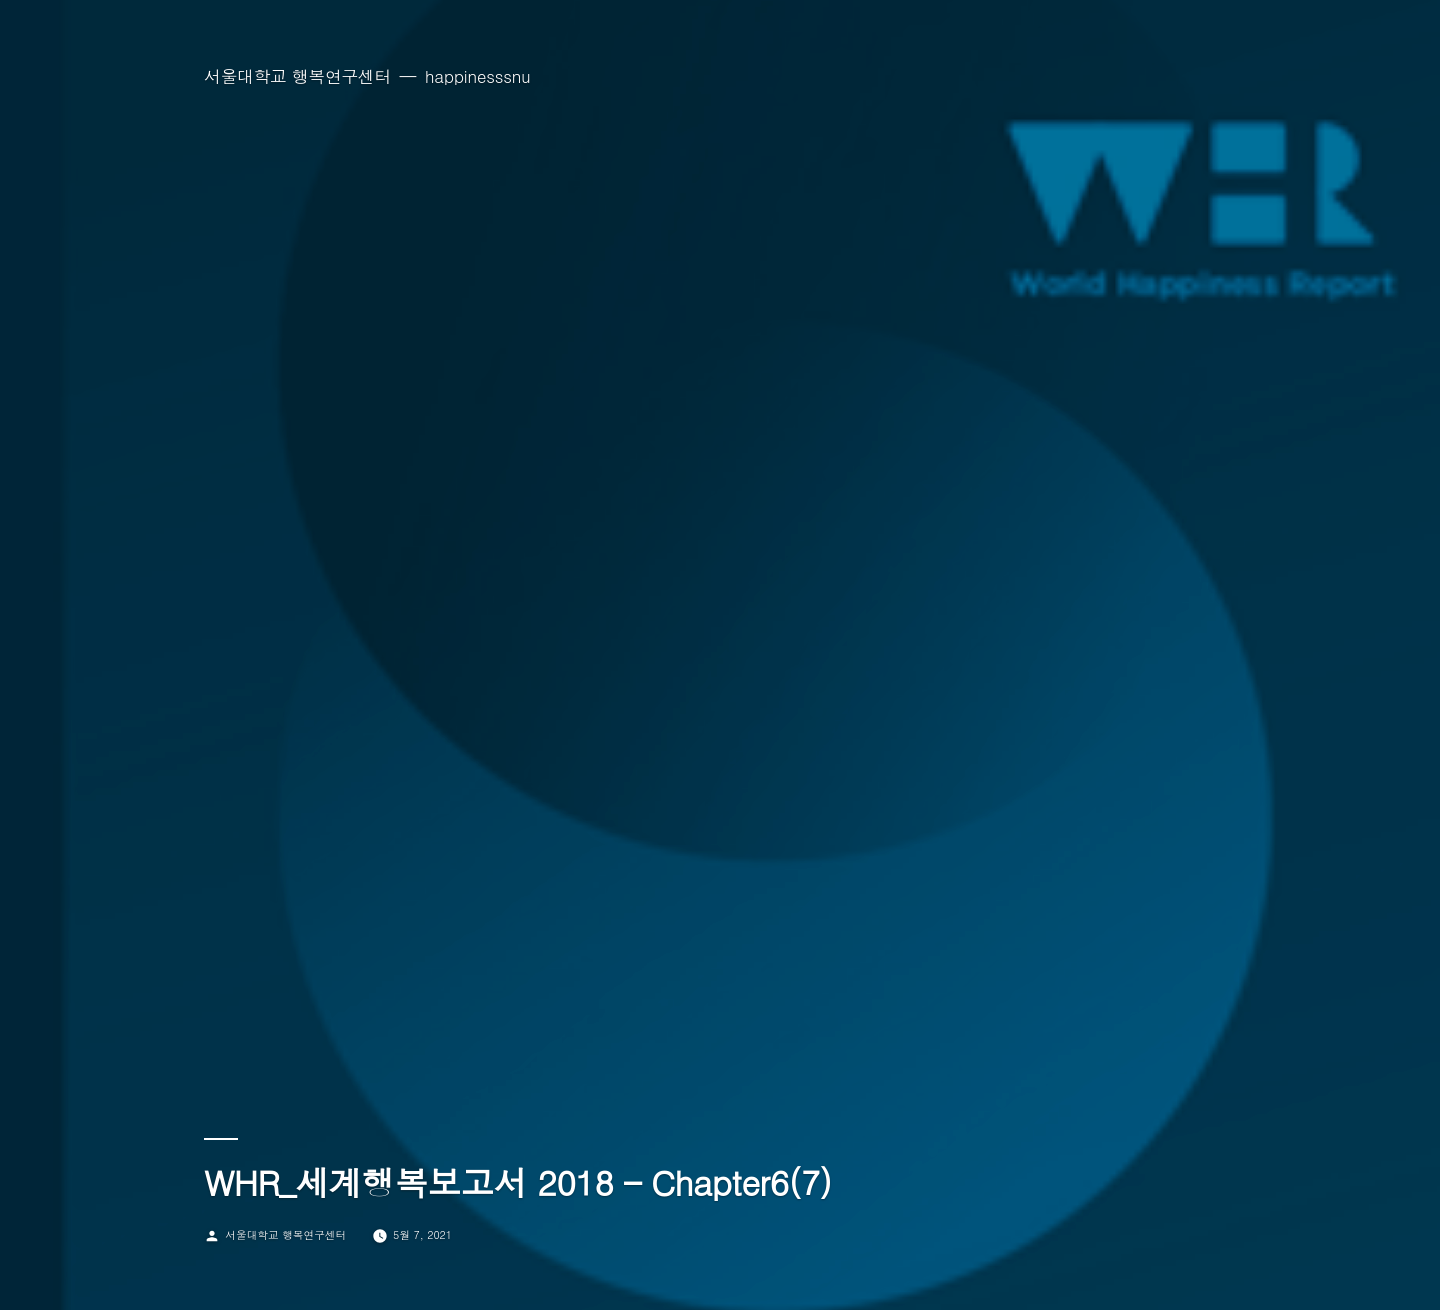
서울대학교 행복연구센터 (297, 76)
